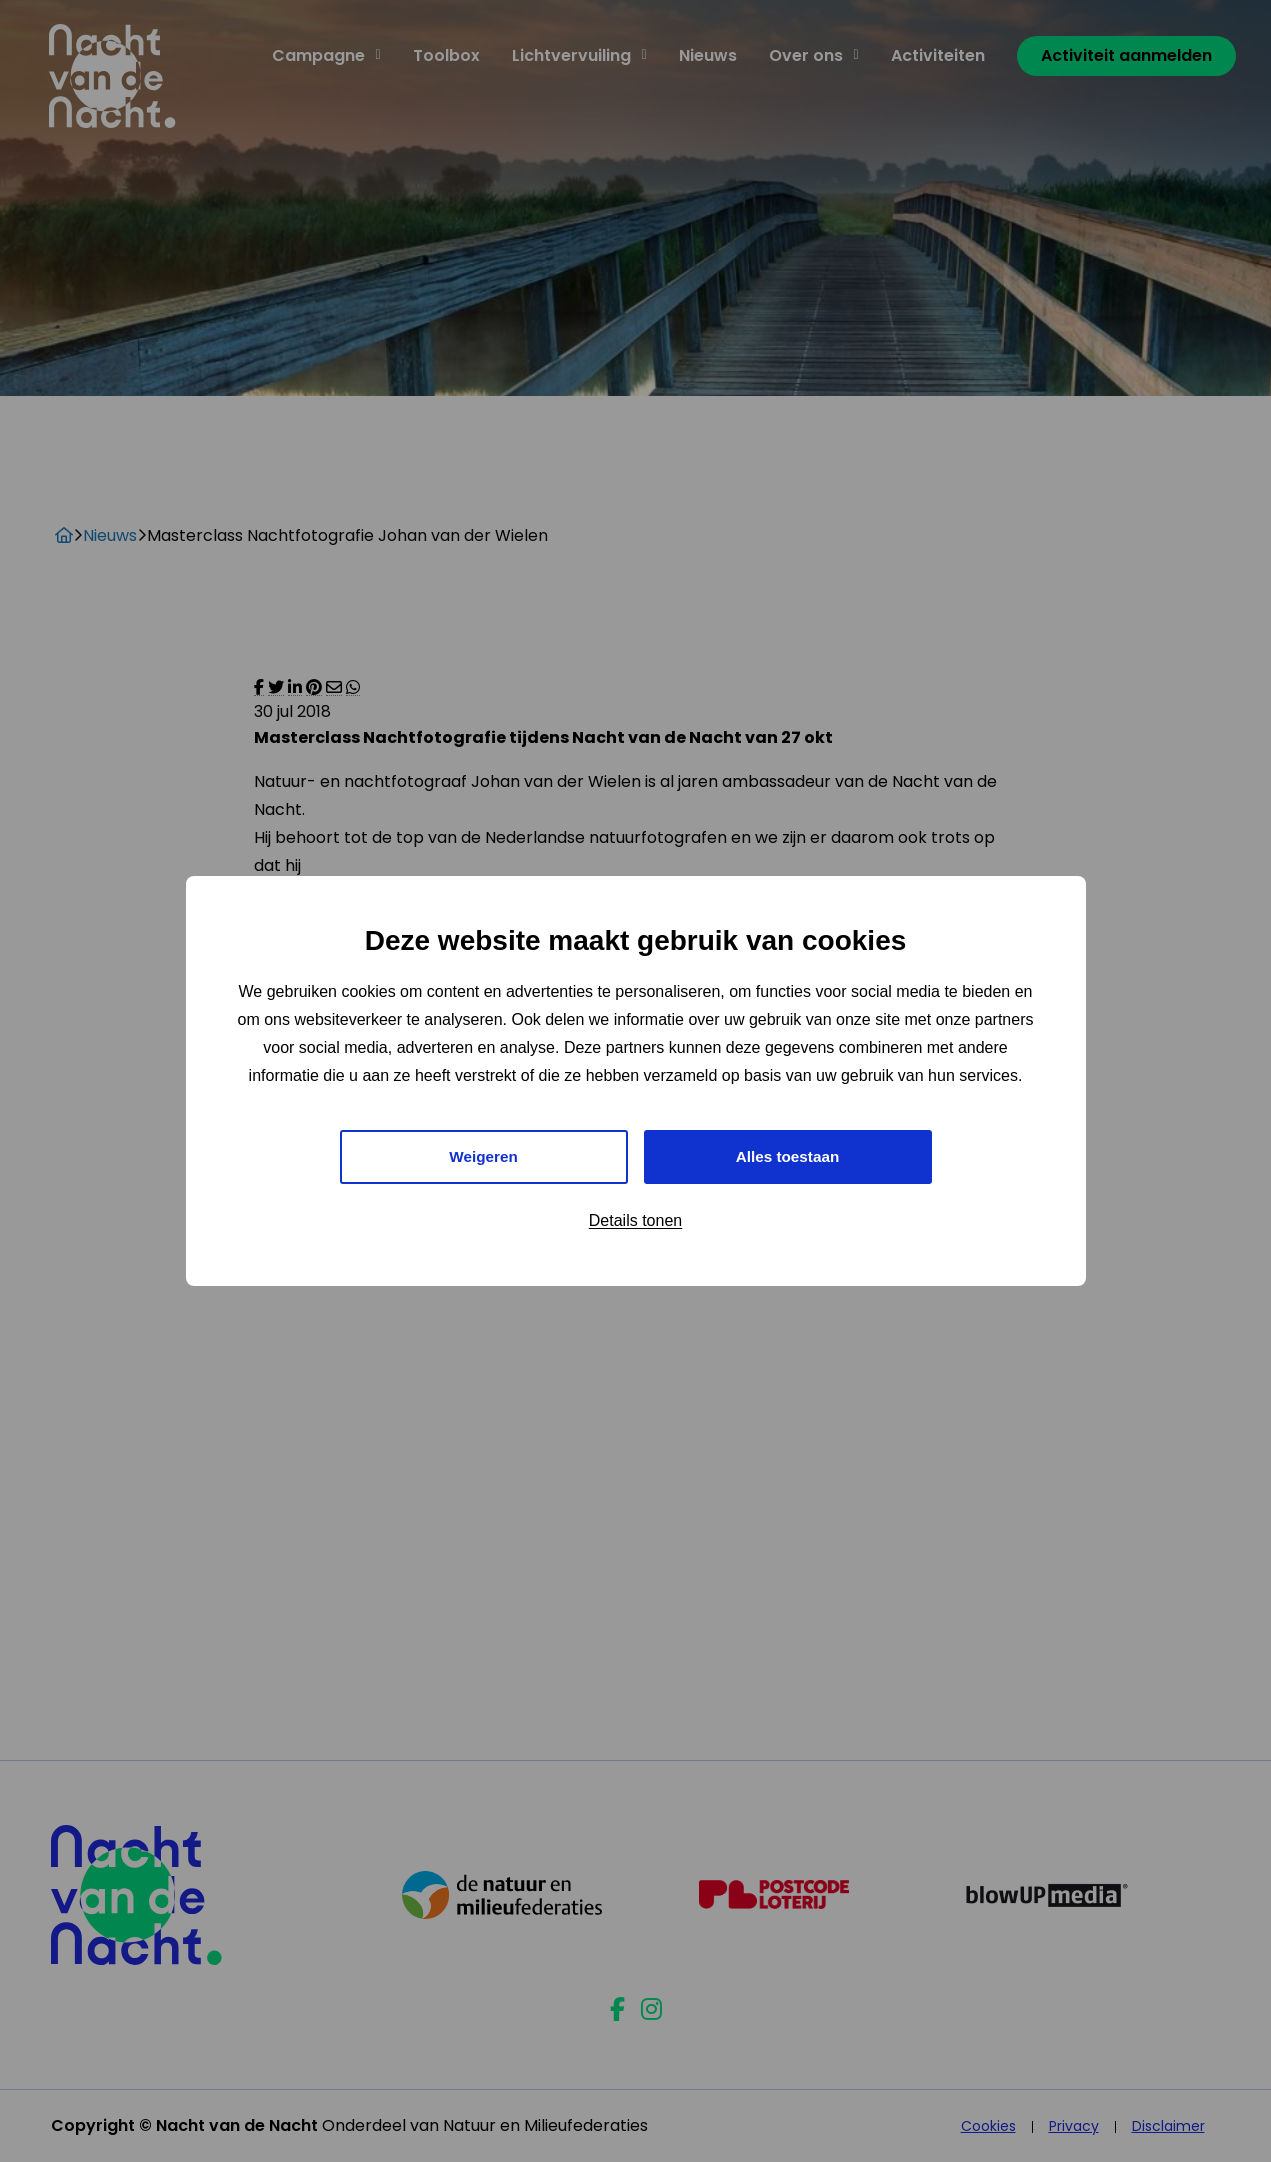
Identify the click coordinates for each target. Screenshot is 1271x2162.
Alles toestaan (787, 1156)
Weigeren (484, 1156)
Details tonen (635, 1222)
